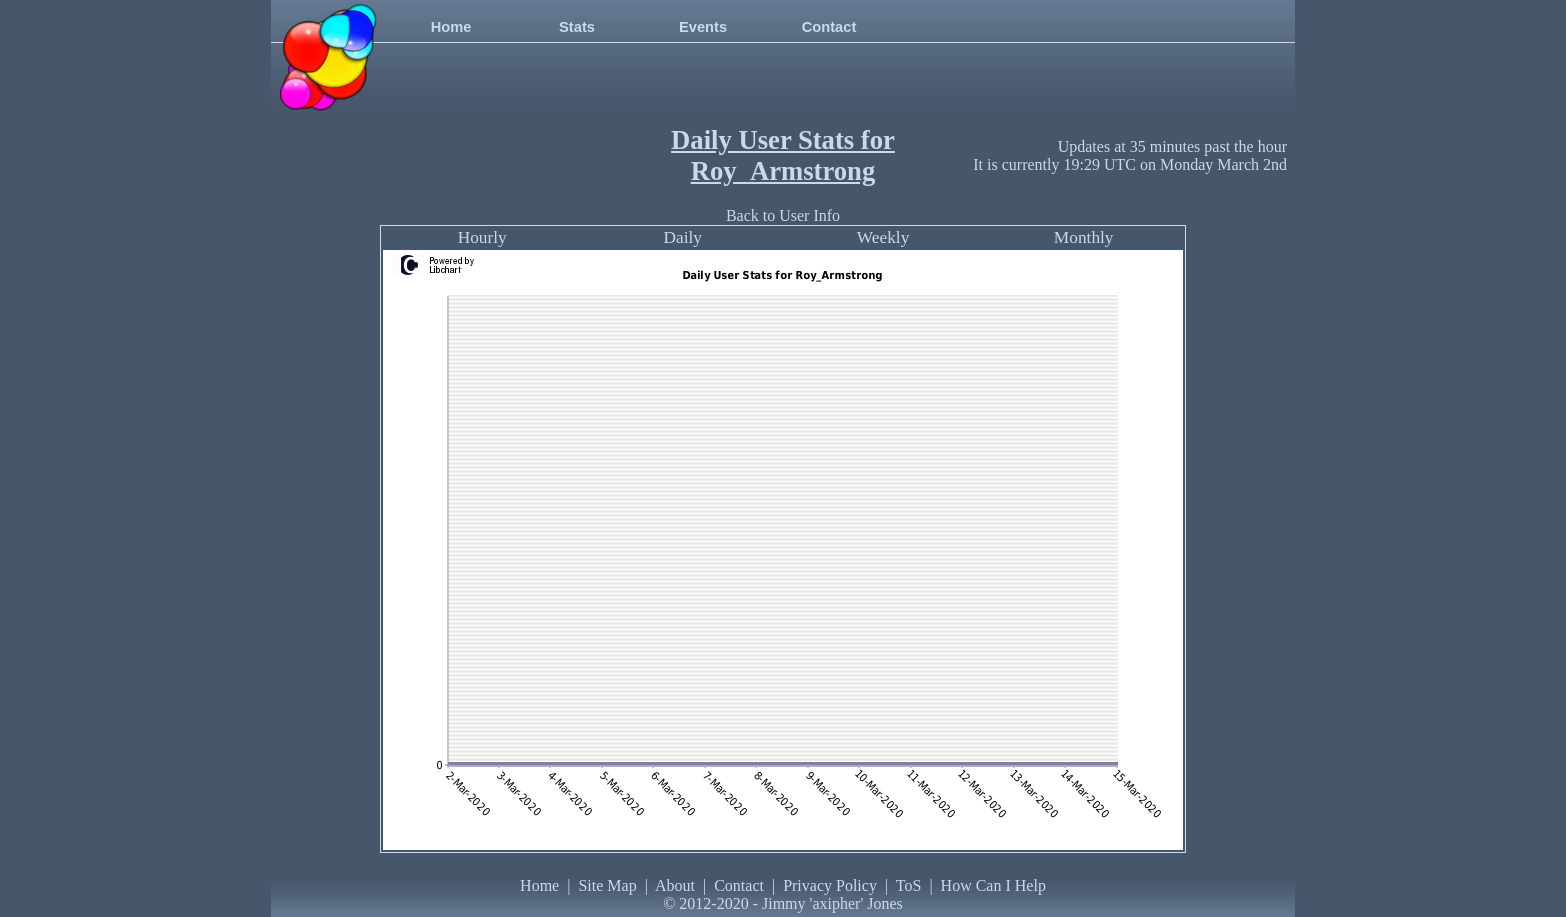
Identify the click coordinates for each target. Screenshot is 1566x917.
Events (703, 27)
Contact (829, 27)
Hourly (482, 237)
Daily (682, 237)
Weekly (883, 237)
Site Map (607, 885)
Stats (577, 27)
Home (451, 27)
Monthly (1084, 237)
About (675, 885)
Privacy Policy (830, 885)
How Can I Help (993, 885)
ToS (909, 885)
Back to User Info (783, 215)
